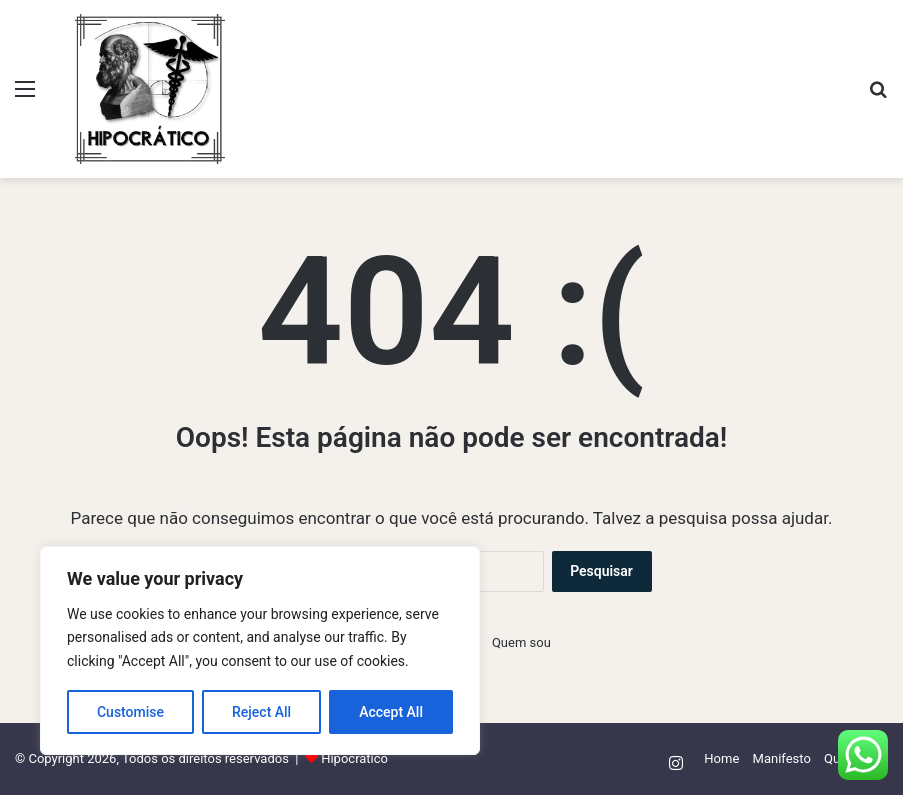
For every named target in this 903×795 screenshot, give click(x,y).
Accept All (391, 712)
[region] (260, 650)
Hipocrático (354, 758)
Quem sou (521, 642)
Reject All (261, 712)
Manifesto (782, 758)
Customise (130, 712)
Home (721, 758)
